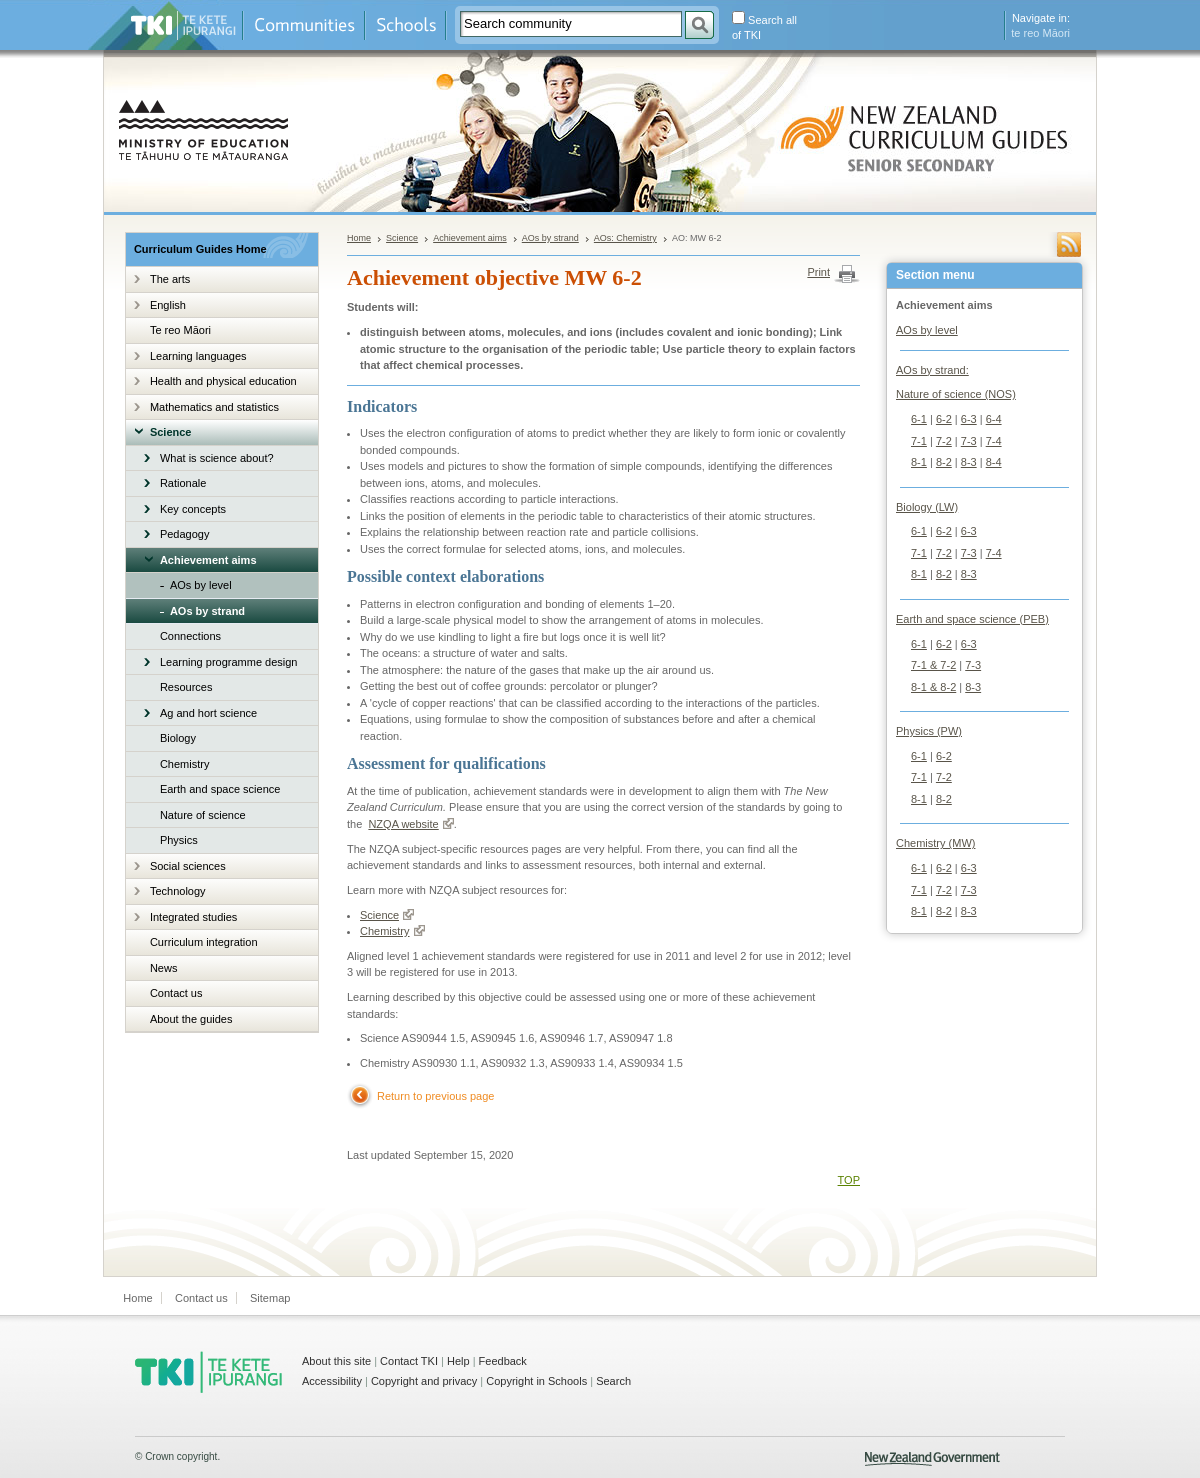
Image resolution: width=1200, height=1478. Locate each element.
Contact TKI (409, 1361)
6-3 (969, 419)
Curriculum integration (204, 942)
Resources (186, 687)
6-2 (944, 419)
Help (458, 1361)
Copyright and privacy (424, 1381)
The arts (170, 279)
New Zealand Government (932, 1459)
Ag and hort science (208, 713)
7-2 (944, 441)
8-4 (994, 462)
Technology (178, 891)
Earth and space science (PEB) (972, 619)
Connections (190, 636)
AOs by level (201, 585)
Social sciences (188, 866)
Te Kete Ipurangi (183, 25)
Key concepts (193, 509)
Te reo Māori (180, 330)
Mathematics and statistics (214, 407)
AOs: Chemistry (625, 238)
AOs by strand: (932, 370)
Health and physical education (223, 381)
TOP (849, 1180)
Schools (405, 25)
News (164, 968)
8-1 (919, 462)
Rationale (183, 483)
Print (818, 272)
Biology (178, 738)
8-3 (969, 462)
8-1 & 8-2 (933, 687)
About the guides (191, 1019)
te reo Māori (1040, 33)
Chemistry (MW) (935, 843)
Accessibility (332, 1381)
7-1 (919, 441)
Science (171, 432)
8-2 (944, 462)
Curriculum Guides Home (200, 249)
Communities (304, 25)
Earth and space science (220, 789)
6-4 (994, 419)
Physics (179, 840)
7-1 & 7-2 (933, 665)
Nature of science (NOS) (956, 394)
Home (359, 238)
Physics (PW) (929, 731)
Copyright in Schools (536, 1381)
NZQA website (410, 824)
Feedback (503, 1361)
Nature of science (203, 815)
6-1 (919, 419)
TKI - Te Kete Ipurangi (208, 1372)
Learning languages (198, 356)
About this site (336, 1361)
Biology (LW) (927, 507)
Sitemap (270, 1298)
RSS (1069, 244)
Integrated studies (193, 917)
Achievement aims (208, 560)
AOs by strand (207, 611)
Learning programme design (229, 662)
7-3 (969, 441)
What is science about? (217, 458)
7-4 (994, 441)
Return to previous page (435, 1096)
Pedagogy (185, 534)
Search (613, 1381)
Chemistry (185, 764)
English (168, 305)
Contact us (176, 993)
